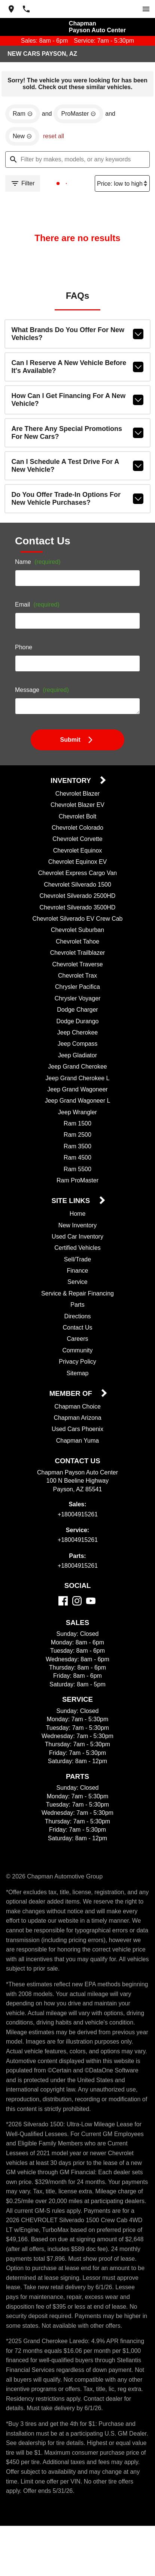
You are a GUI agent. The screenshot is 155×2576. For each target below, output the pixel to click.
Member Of (72, 1396)
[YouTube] (91, 1603)
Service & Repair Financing (77, 1296)
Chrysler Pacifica (77, 989)
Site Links (71, 1203)
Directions (77, 1319)
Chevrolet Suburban (78, 932)
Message (43, 693)
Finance (77, 1273)
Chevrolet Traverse (77, 967)
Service (77, 1284)
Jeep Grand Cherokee (77, 1069)
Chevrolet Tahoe (78, 944)
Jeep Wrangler (77, 1115)
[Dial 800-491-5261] (26, 9)
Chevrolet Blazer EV (78, 807)
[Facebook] (63, 1603)
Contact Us (77, 1330)
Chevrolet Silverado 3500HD (77, 910)
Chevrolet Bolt (77, 819)
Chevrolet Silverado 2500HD (77, 898)
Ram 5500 (78, 1172)
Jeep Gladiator (77, 1058)
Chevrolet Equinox (77, 853)
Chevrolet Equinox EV (77, 864)
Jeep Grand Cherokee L (78, 1081)
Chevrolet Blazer (77, 796)
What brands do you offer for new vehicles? (78, 336)
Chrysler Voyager (77, 1001)
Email (38, 607)
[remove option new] (22, 138)
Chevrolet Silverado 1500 (78, 887)
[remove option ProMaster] (79, 116)
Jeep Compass (77, 1046)
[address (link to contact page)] (11, 9)
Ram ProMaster (77, 1183)
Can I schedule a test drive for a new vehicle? (78, 468)
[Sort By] (121, 185)
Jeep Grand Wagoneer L (78, 1103)
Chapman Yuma (77, 1443)
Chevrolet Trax (77, 978)
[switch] (146, 9)
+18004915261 (78, 1517)
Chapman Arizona (77, 1420)
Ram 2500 (77, 1137)
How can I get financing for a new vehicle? (78, 402)
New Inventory (77, 1228)
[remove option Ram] (22, 116)
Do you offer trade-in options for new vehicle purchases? (78, 501)
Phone (24, 650)
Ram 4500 (77, 1160)
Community (77, 1353)
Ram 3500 (77, 1149)
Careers (78, 1341)
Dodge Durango (77, 1024)
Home (77, 1216)
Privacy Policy (77, 1364)
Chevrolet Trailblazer (77, 955)
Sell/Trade (77, 1262)
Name (39, 565)
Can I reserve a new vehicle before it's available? (78, 369)
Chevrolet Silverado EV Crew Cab (77, 921)
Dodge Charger (77, 1012)
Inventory (71, 783)
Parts (77, 1307)
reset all (55, 138)
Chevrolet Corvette (77, 841)
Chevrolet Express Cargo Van (77, 876)
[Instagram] (77, 1603)
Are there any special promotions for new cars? (78, 435)
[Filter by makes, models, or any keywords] (77, 162)
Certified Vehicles (77, 1250)
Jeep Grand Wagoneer (77, 1092)
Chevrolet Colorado (77, 830)
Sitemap (77, 1376)
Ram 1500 (77, 1126)
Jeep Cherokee (77, 1035)
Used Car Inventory (77, 1239)
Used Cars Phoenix (77, 1432)
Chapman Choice (78, 1409)
